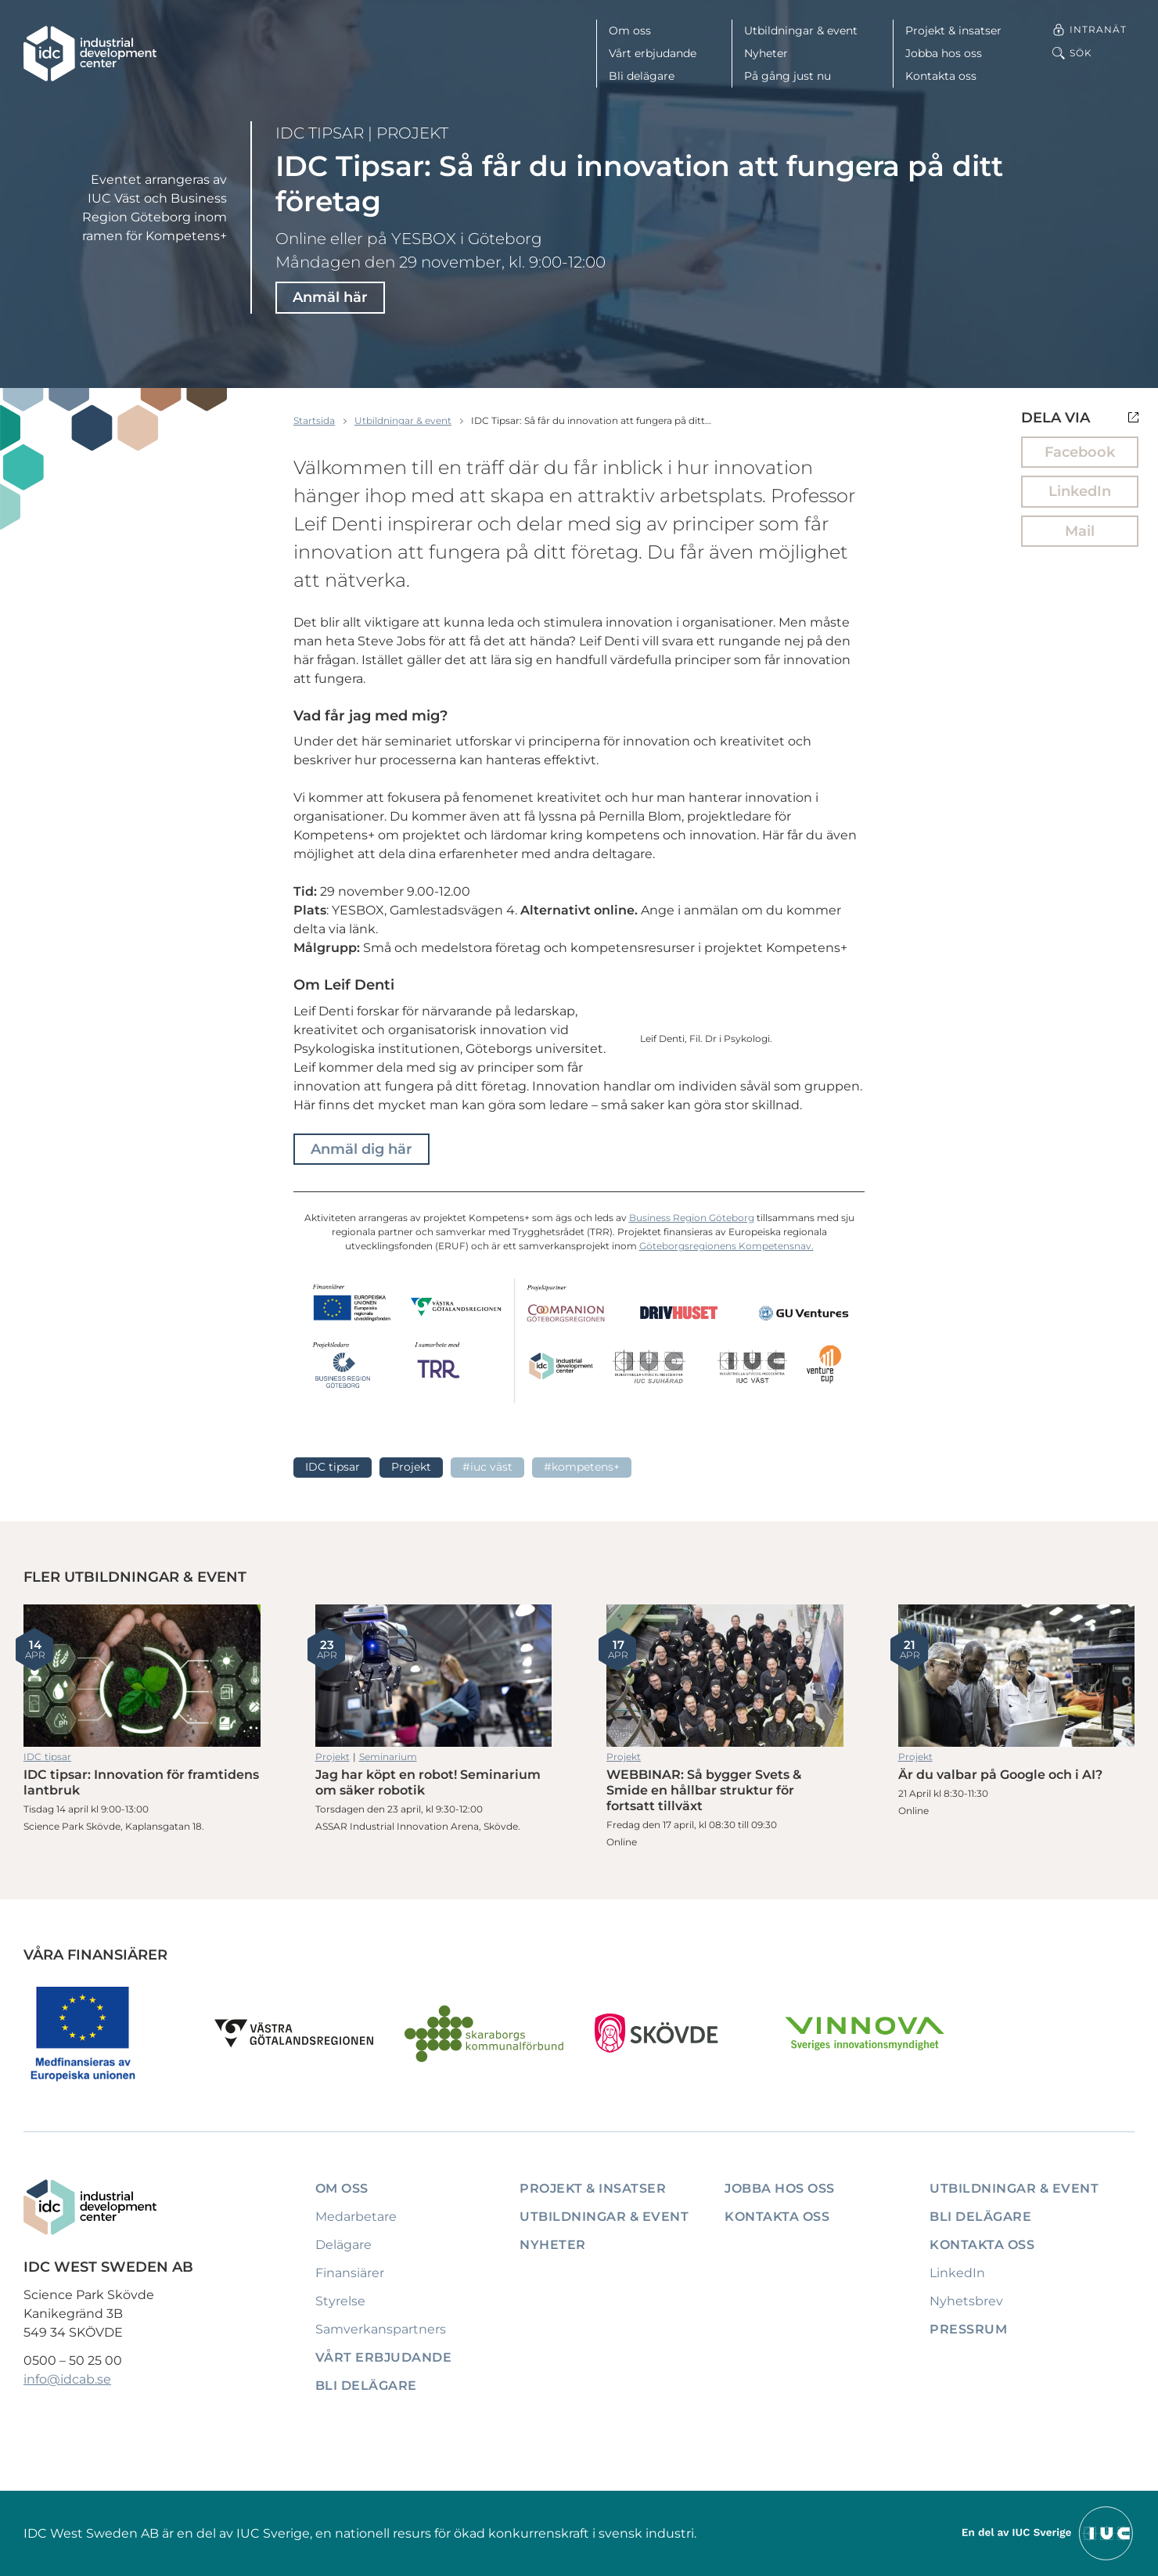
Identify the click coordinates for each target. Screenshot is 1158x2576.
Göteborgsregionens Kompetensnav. (726, 1246)
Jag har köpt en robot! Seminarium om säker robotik (433, 1675)
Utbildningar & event (801, 30)
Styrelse (340, 2301)
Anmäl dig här (361, 1149)
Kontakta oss (940, 76)
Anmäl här (330, 297)
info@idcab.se (67, 2379)
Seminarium (388, 1756)
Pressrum (968, 2329)
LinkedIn (1079, 491)
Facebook (1080, 452)
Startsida (314, 420)
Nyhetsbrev (966, 2301)
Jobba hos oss (943, 53)
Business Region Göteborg (691, 1217)
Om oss (630, 30)
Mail (1080, 531)
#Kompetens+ (582, 1467)
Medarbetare (356, 2216)
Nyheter (766, 53)
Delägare (343, 2244)
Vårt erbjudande (652, 53)
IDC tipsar (319, 133)
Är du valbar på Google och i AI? (1016, 1675)
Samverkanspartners (380, 2329)
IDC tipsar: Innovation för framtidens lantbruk (142, 1675)
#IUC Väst (487, 1467)
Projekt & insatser (953, 30)
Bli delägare (641, 76)
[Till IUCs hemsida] (1048, 2532)
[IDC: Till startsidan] (89, 53)
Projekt (412, 133)
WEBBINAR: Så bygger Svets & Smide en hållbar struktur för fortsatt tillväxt (724, 1675)
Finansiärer (349, 2272)
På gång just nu (787, 76)
